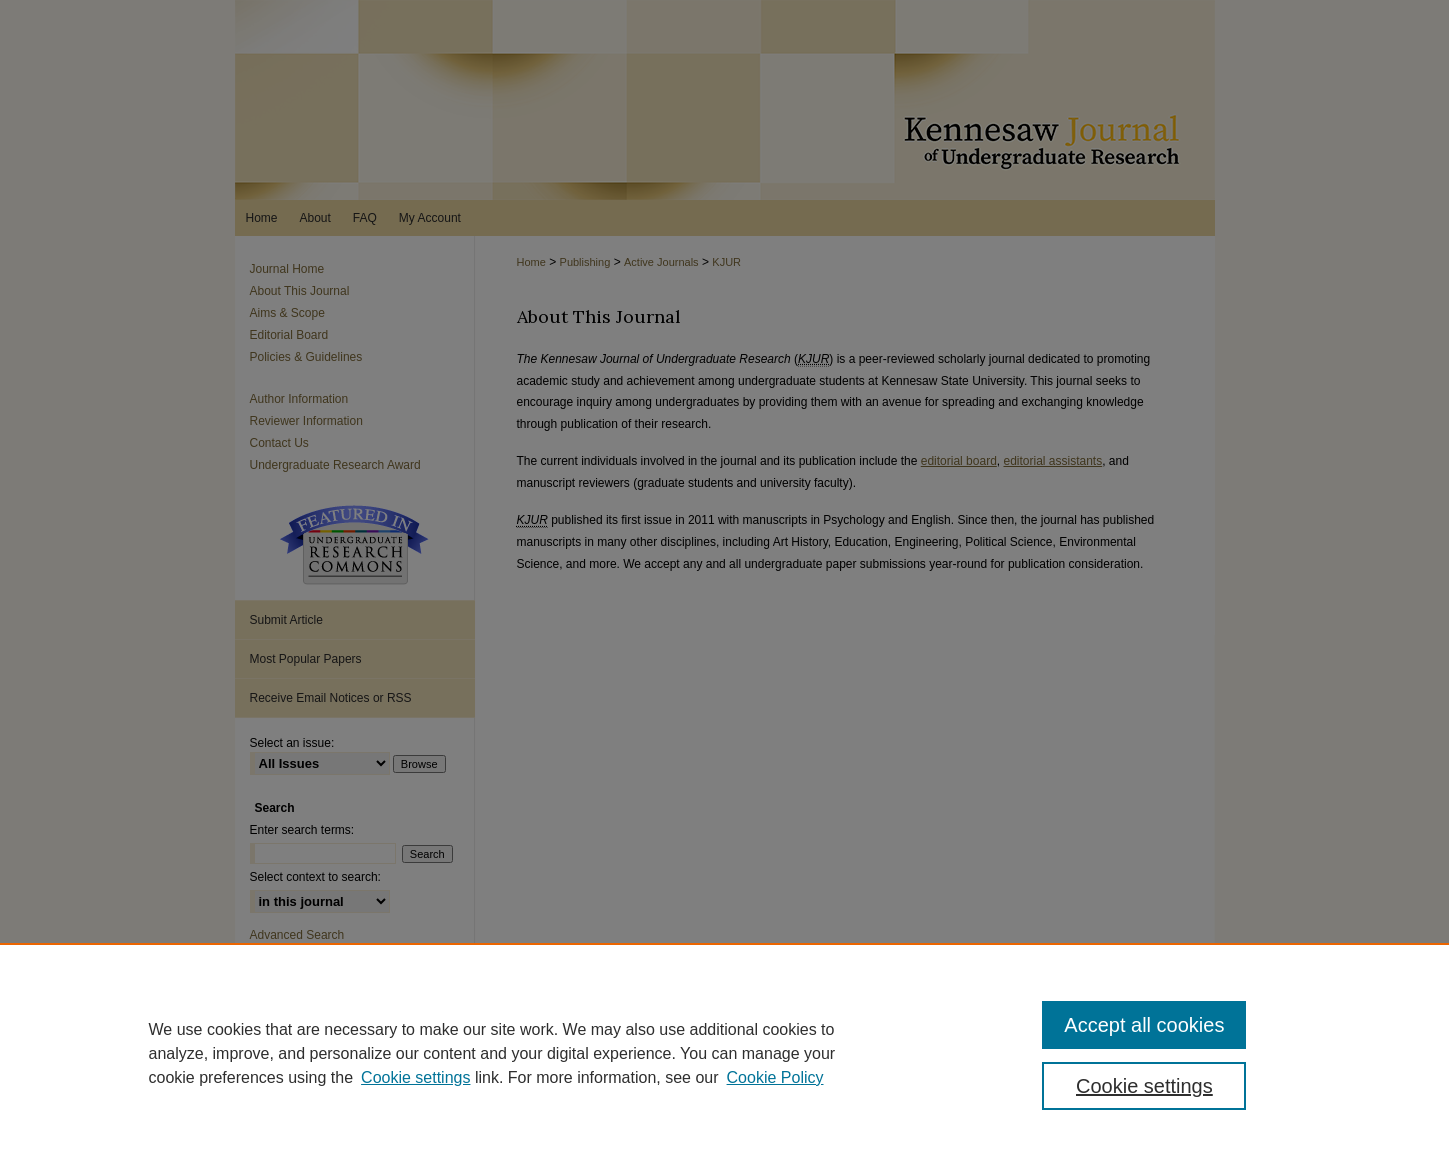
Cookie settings (415, 1077)
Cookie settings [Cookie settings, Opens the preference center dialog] (1144, 1086)
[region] (724, 1053)
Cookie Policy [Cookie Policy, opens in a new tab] (775, 1077)
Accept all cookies (1144, 1025)
